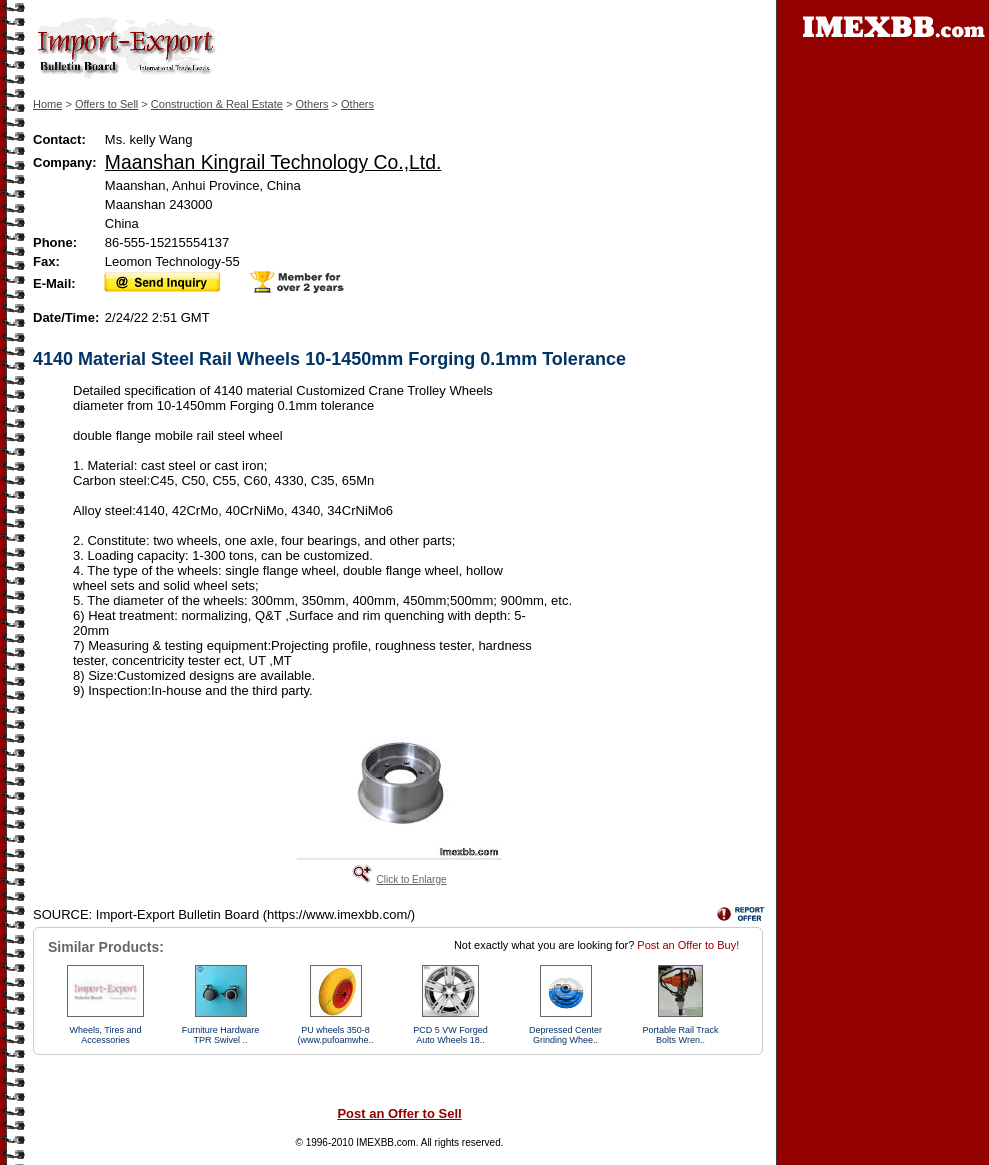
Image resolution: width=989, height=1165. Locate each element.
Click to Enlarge (411, 879)
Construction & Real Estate (217, 104)
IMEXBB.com (385, 1142)
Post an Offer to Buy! (688, 945)
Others (311, 104)
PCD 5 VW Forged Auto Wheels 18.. (450, 1035)
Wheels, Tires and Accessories (105, 1035)
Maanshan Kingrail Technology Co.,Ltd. (273, 162)
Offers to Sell (106, 104)
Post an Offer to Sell (399, 1113)
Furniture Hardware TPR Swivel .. (221, 1035)
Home (47, 104)
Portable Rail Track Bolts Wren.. (680, 1035)
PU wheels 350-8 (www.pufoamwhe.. (335, 1035)
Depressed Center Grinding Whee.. (565, 1035)
